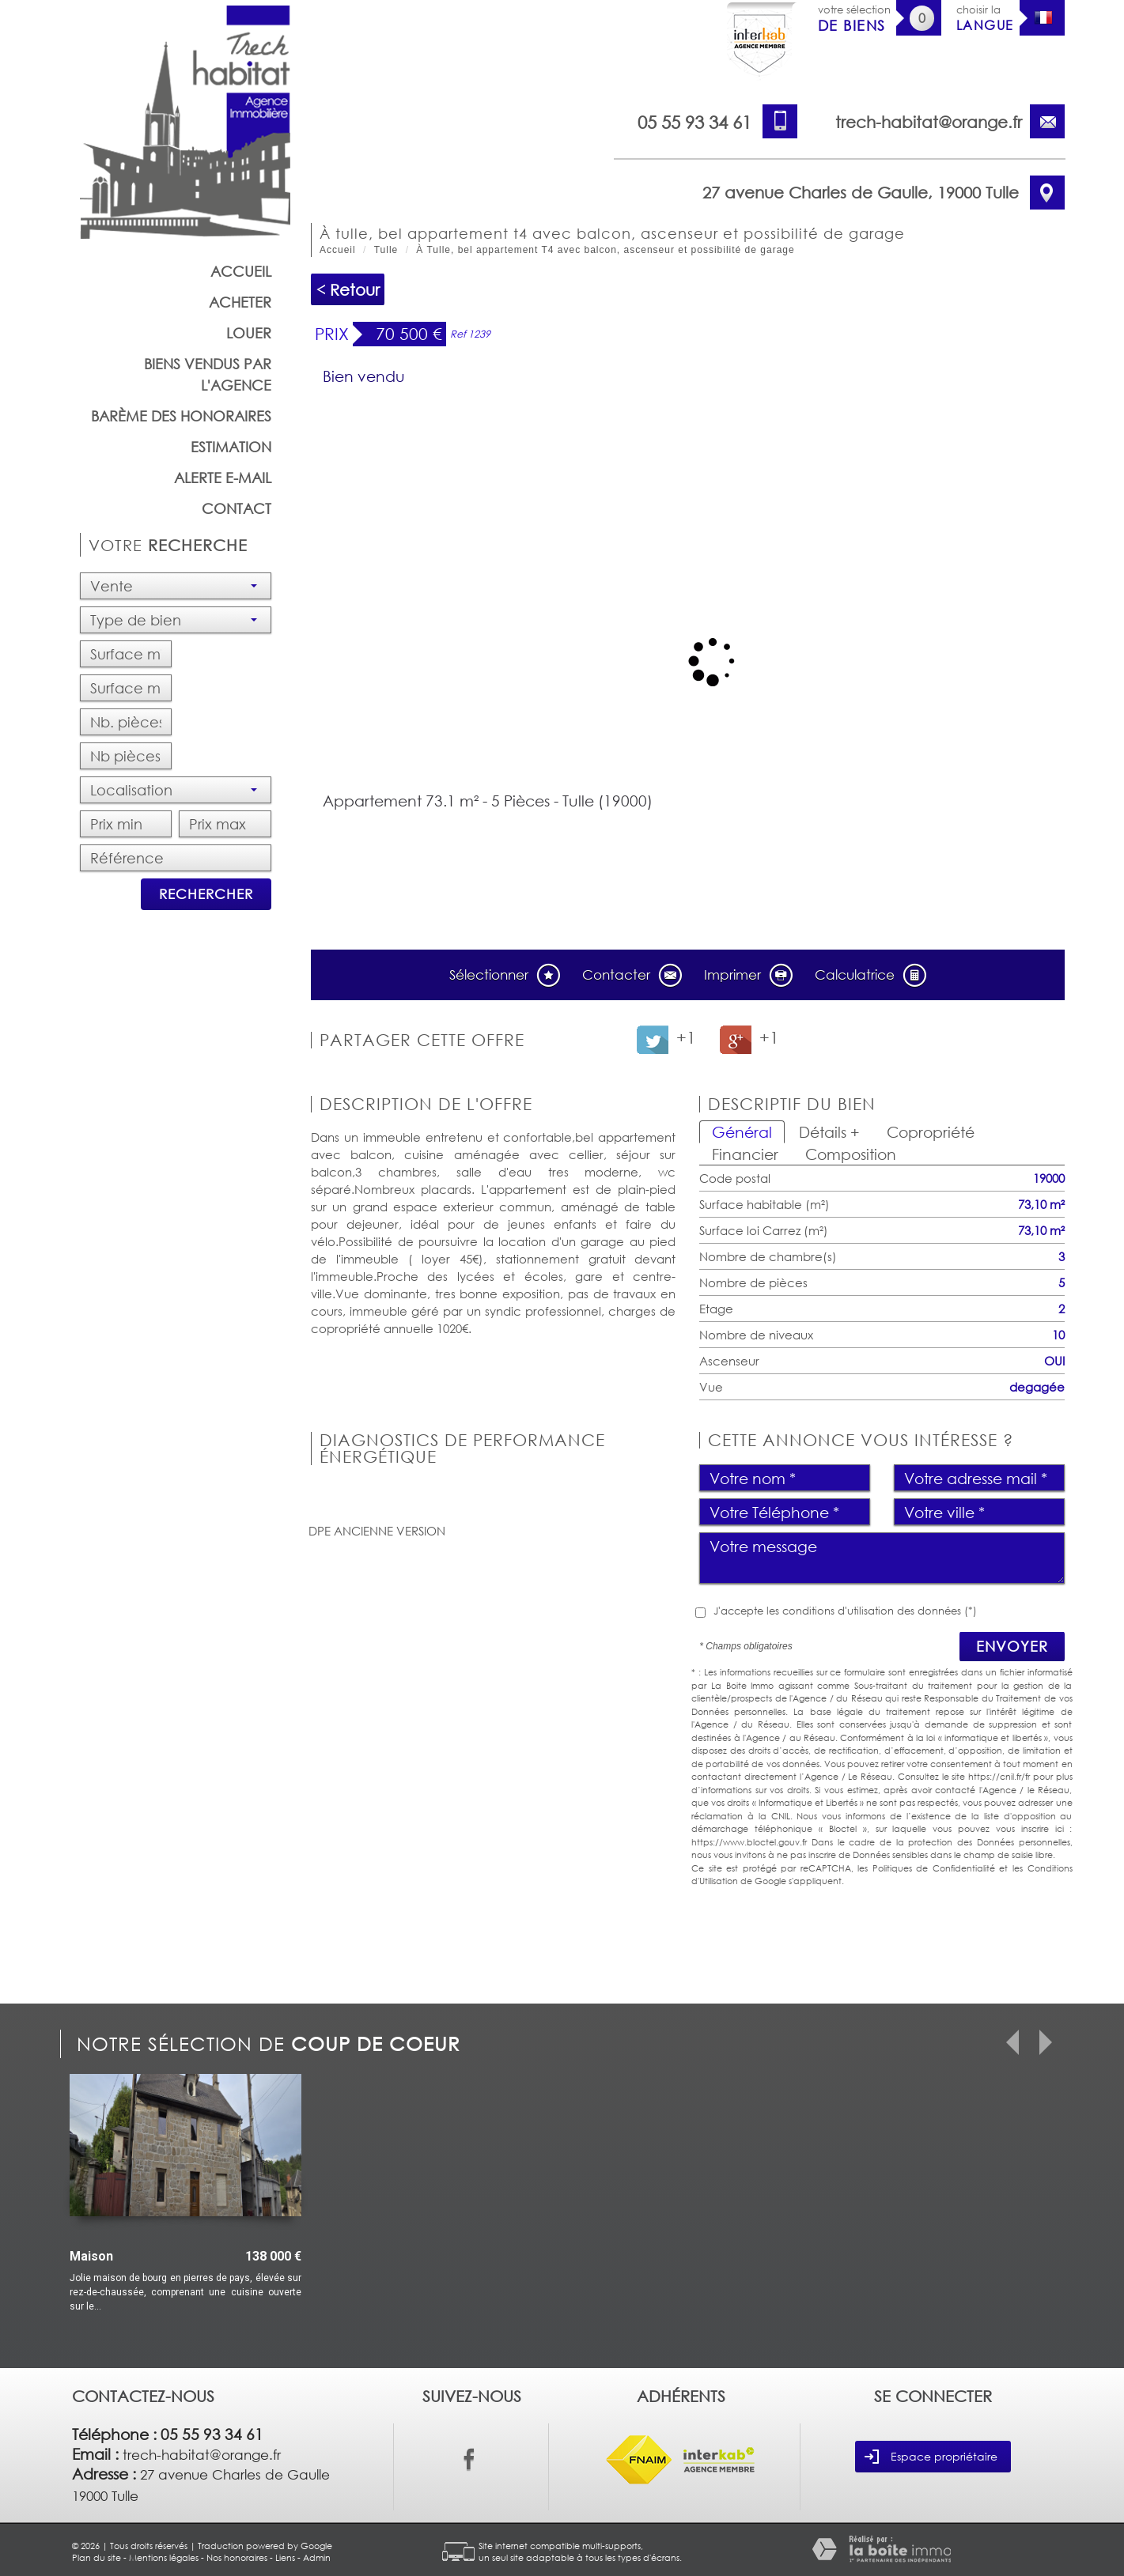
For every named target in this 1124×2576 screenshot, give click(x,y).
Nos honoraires (236, 2557)
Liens (285, 2557)
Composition (850, 1154)
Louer (248, 333)
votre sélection (854, 18)
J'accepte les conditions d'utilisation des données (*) (845, 1610)
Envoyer (1012, 1646)
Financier (745, 1154)
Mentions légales (164, 2557)
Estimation (231, 446)
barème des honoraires (181, 416)
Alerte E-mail (222, 477)
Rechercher (206, 894)
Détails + (829, 1132)
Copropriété (931, 1132)
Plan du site (96, 2557)
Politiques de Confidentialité (933, 1868)
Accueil (240, 271)
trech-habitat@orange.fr (928, 121)
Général (742, 1132)
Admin (317, 2557)
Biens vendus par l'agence (207, 374)
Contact (236, 508)
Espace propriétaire (931, 2457)
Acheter (240, 302)
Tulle (386, 249)
